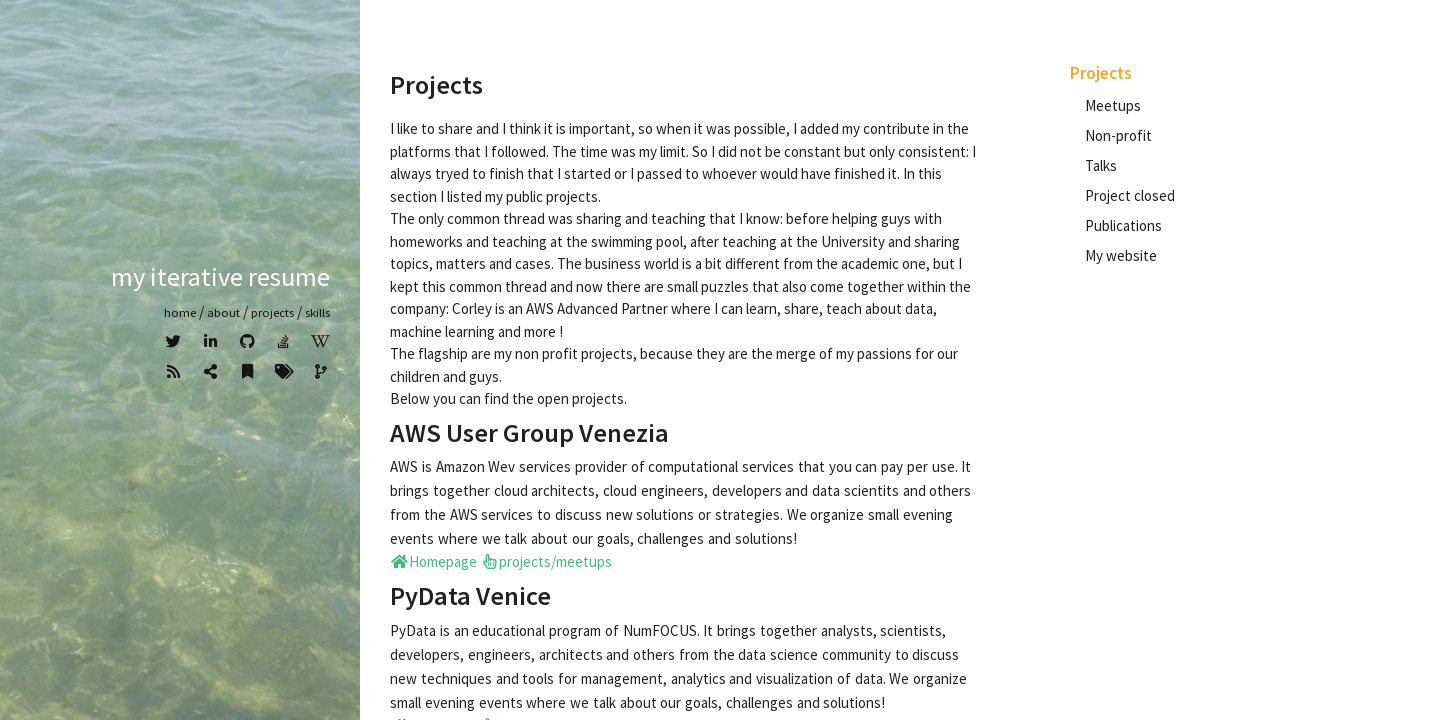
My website (1121, 255)
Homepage (433, 561)
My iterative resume (220, 276)
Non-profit (1118, 135)
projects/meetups (546, 561)
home (180, 312)
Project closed (1130, 195)
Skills (317, 312)
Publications (1123, 225)
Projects (272, 312)
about (223, 312)
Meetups (1113, 105)
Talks (1101, 165)
